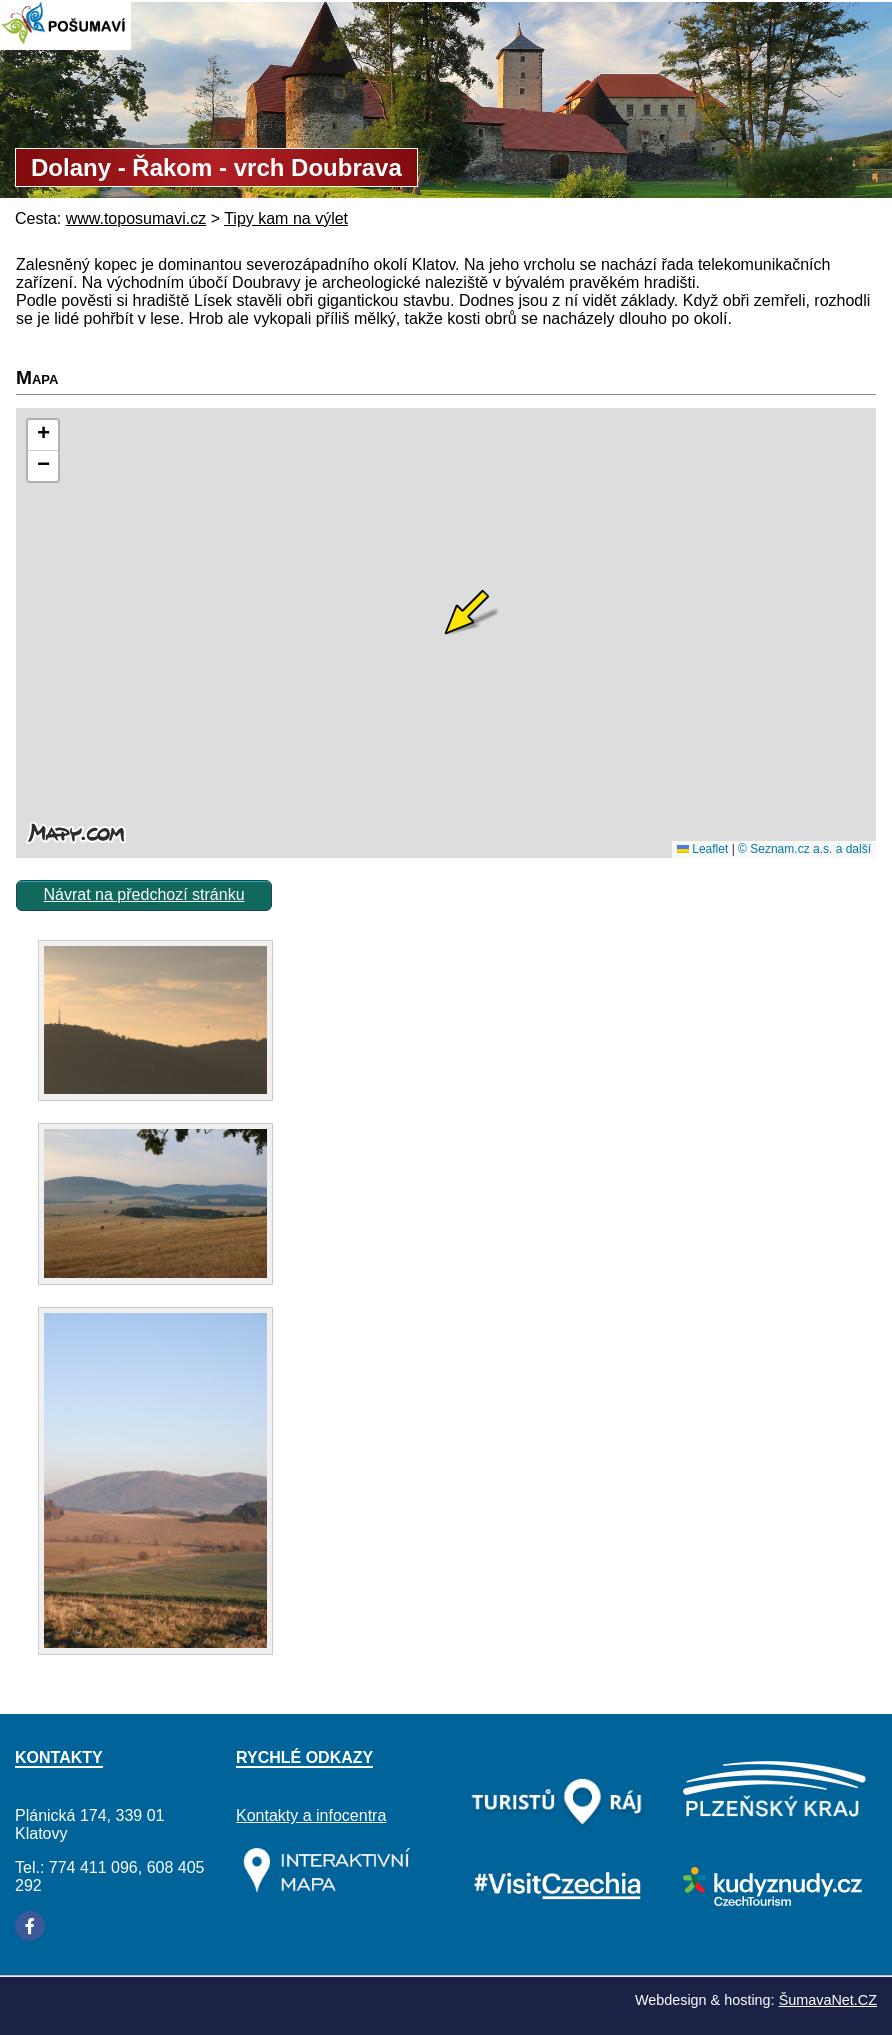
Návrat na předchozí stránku (144, 894)
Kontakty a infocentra (311, 1815)
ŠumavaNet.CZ (828, 2000)
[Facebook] (30, 1926)
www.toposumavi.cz (136, 218)
